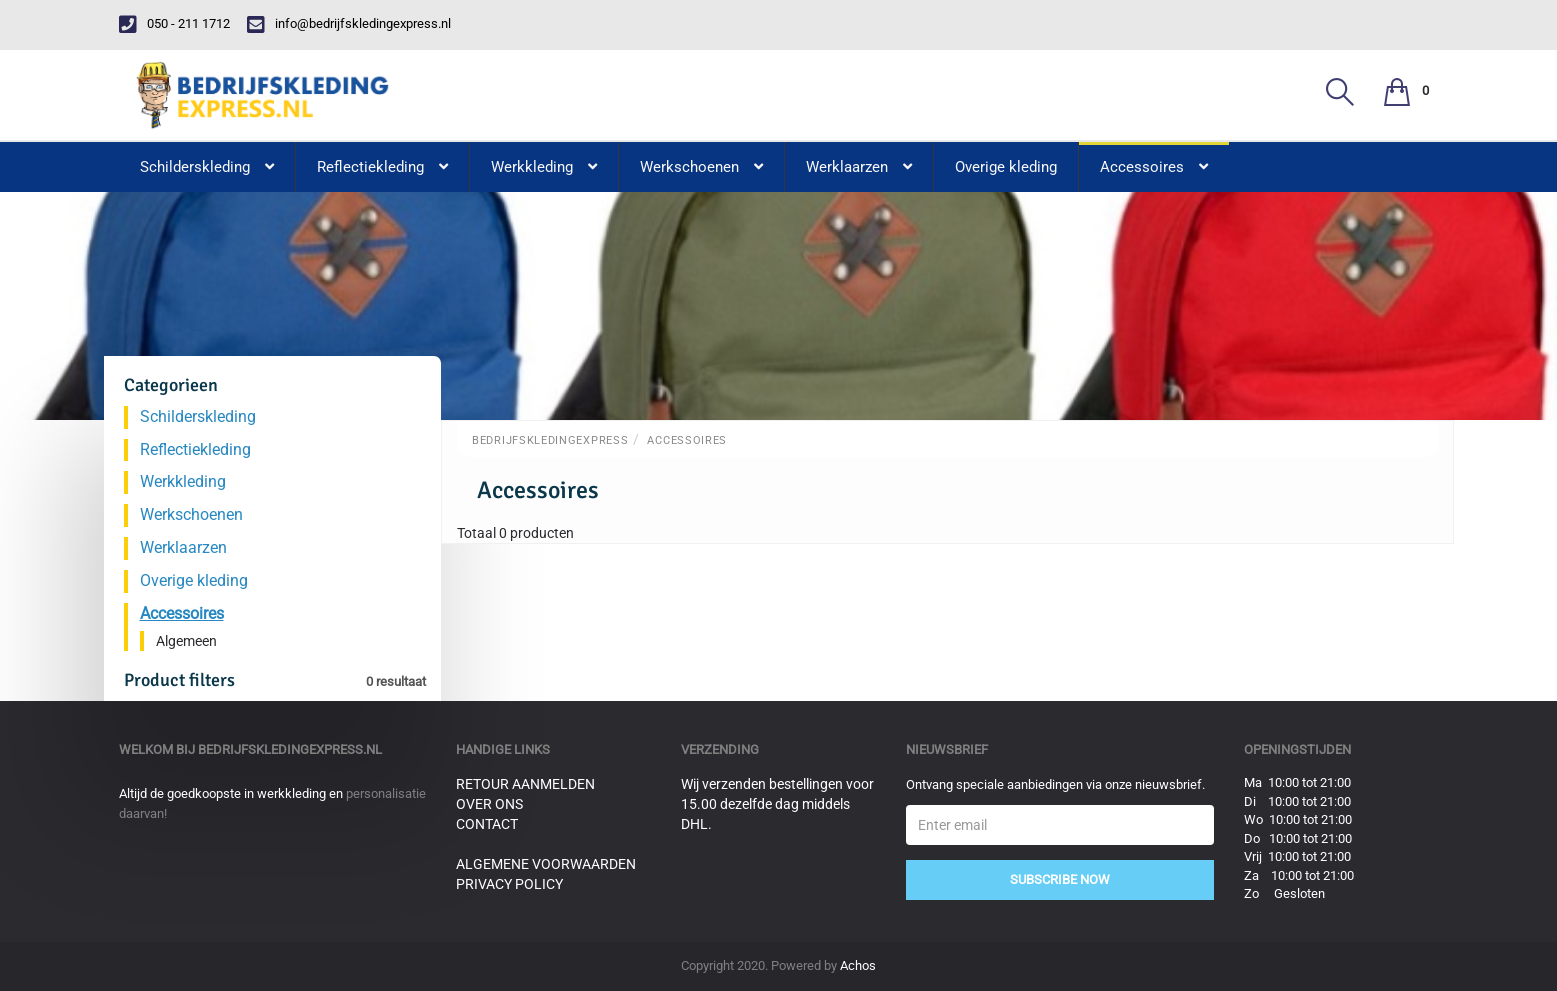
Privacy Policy (509, 884)
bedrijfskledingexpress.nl (290, 749)
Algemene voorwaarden (546, 864)
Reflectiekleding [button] (382, 167)
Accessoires (687, 440)
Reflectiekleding (195, 449)
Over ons (489, 804)
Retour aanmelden (525, 784)
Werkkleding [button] (544, 167)
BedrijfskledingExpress (550, 440)
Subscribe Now (1060, 879)
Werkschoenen (191, 514)
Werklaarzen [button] (859, 167)
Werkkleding (183, 481)
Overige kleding (1006, 167)
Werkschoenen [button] (701, 167)
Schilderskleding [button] (207, 167)
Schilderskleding (198, 416)
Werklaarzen (183, 547)
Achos (858, 965)
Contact (487, 824)
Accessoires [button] (1154, 167)
